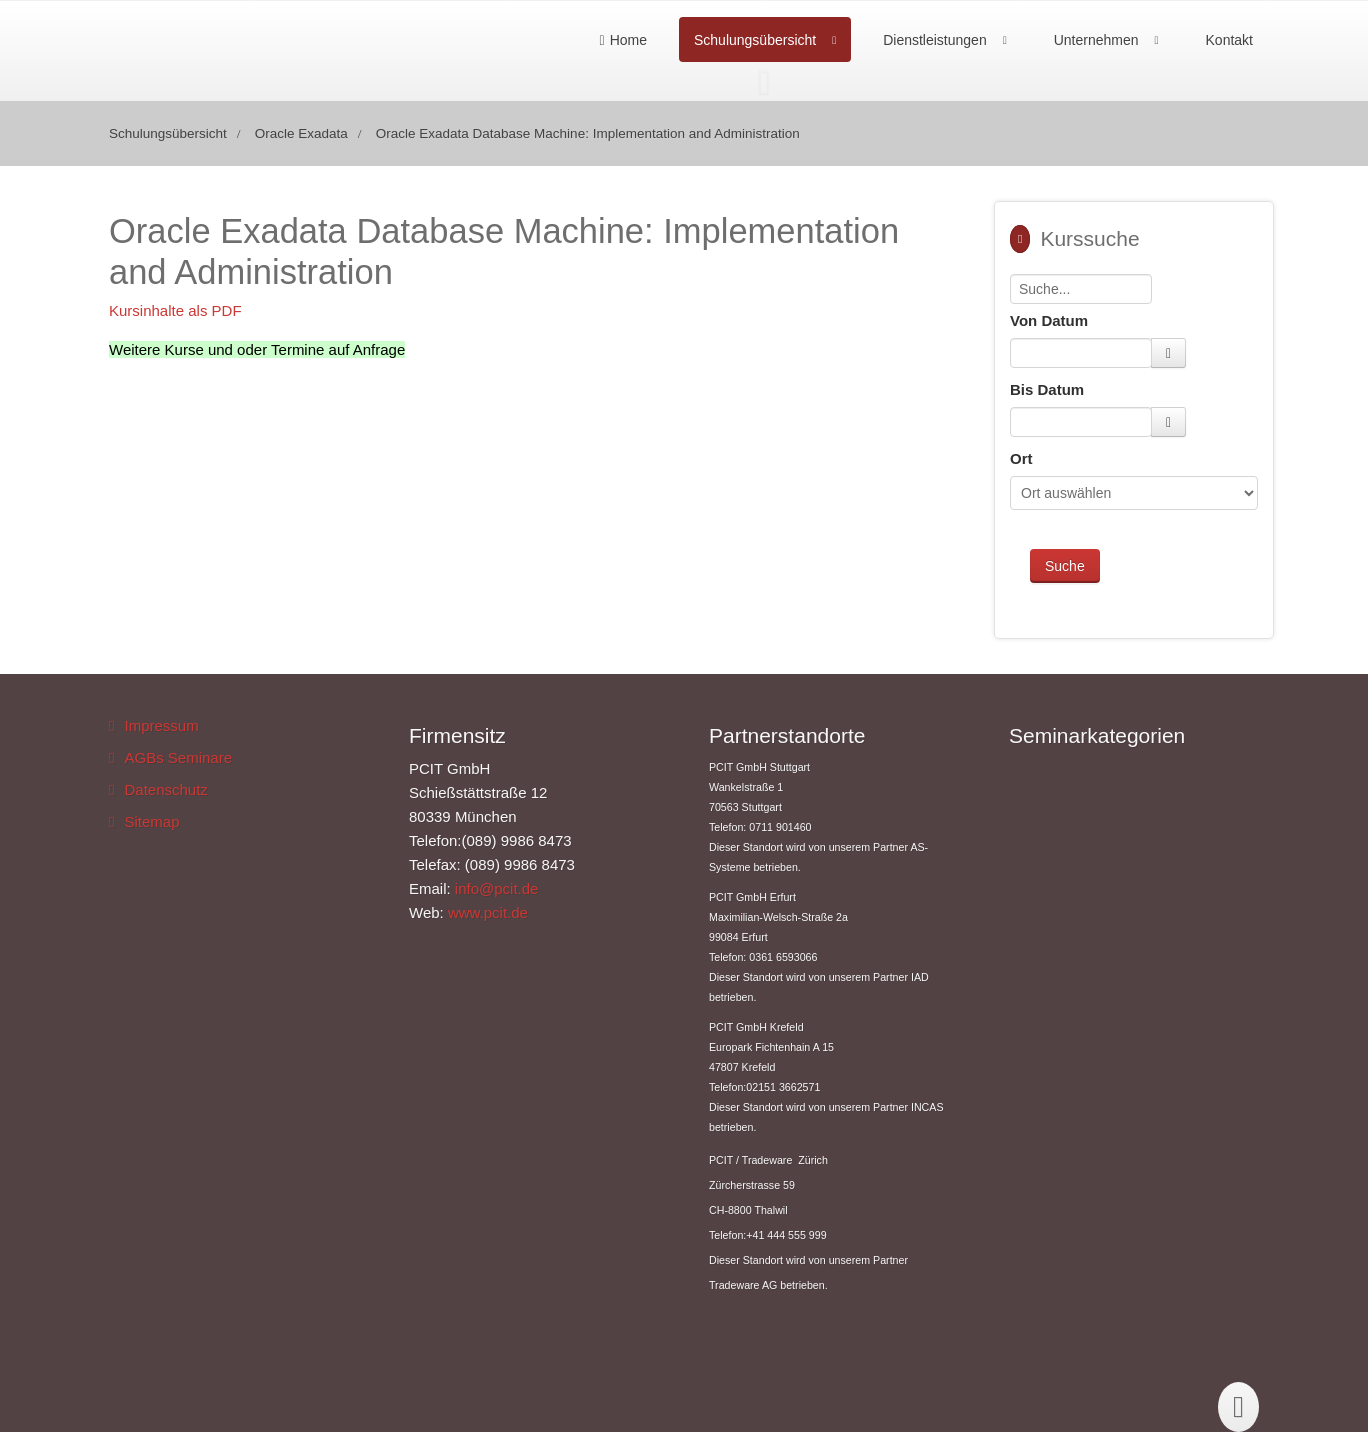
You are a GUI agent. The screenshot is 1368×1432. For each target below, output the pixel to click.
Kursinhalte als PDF (175, 310)
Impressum (161, 725)
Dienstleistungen (935, 40)
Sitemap (151, 821)
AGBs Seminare (178, 757)
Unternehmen (1096, 40)
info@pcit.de (497, 888)
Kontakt (1229, 40)
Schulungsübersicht (755, 40)
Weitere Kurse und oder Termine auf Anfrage (257, 349)
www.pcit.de (488, 912)
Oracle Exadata (301, 133)
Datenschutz (165, 789)
